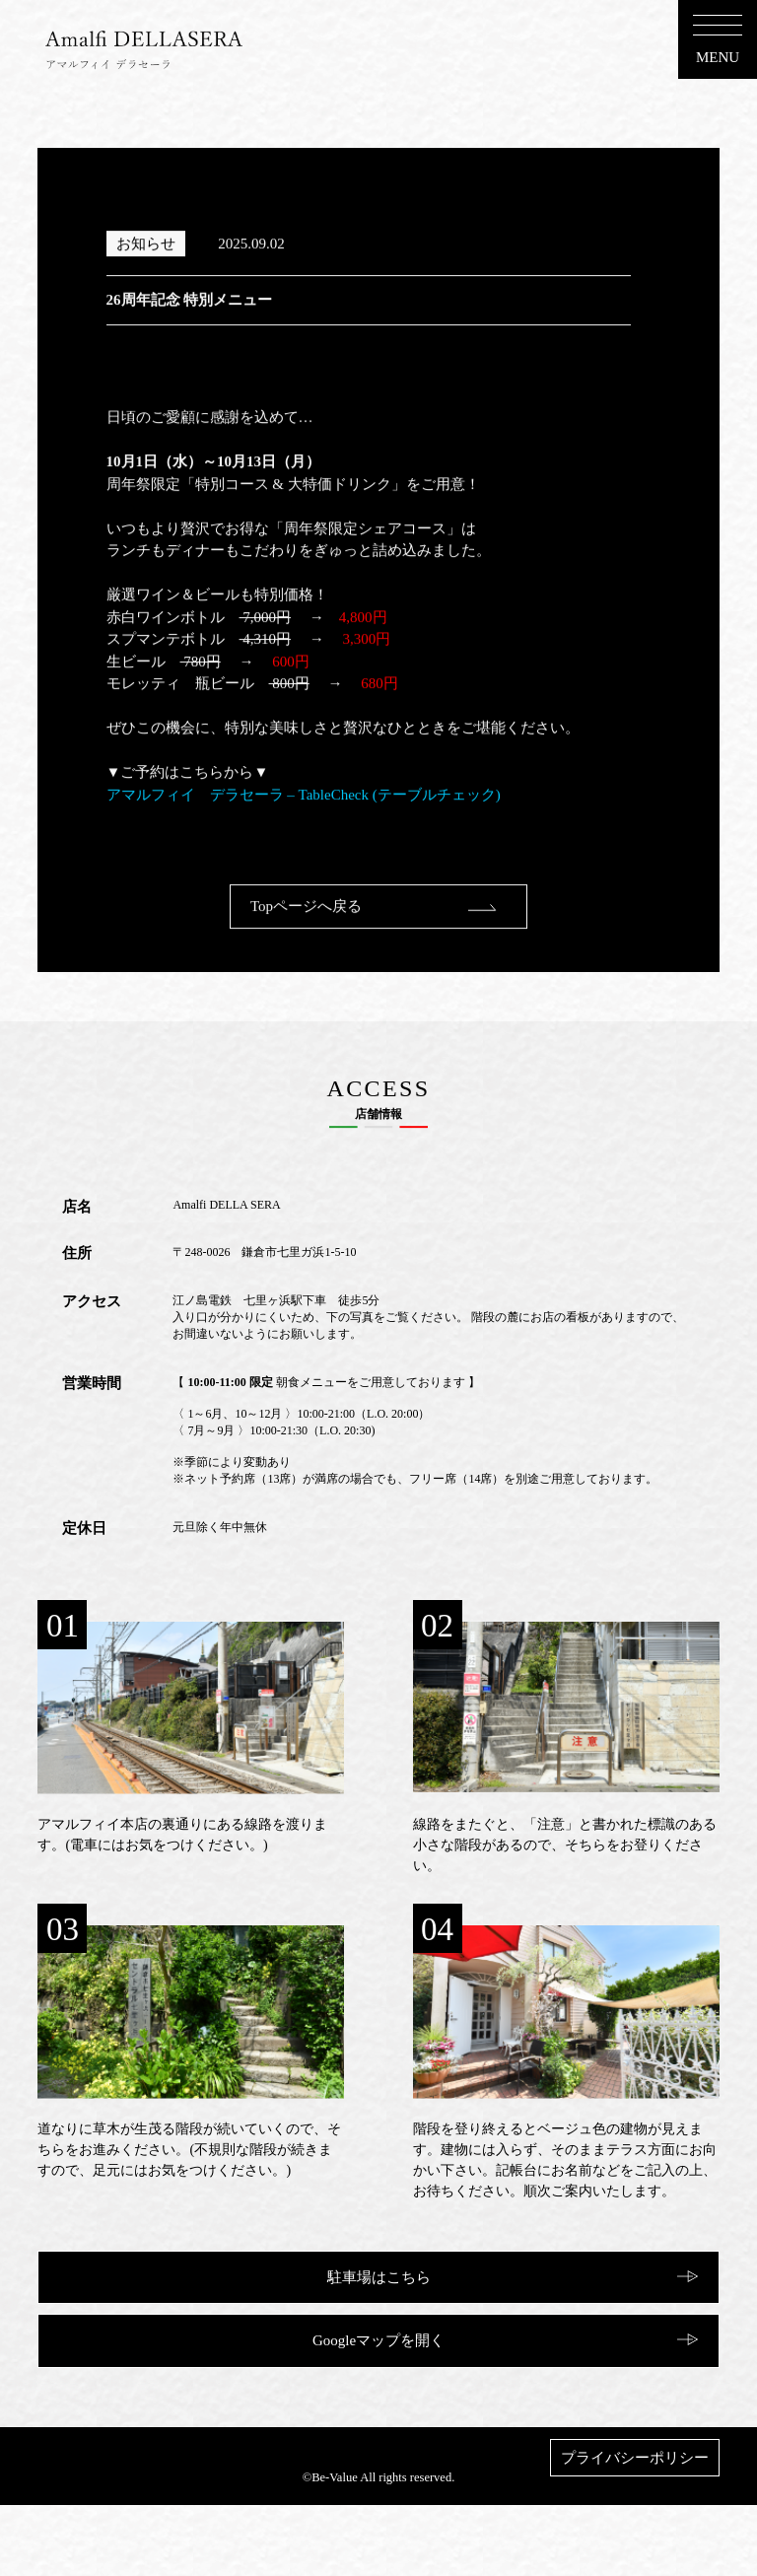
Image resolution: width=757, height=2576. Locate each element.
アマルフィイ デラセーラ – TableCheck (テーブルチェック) (303, 823)
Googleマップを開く (378, 2340)
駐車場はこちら (379, 2277)
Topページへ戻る (306, 934)
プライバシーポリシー (635, 2458)
